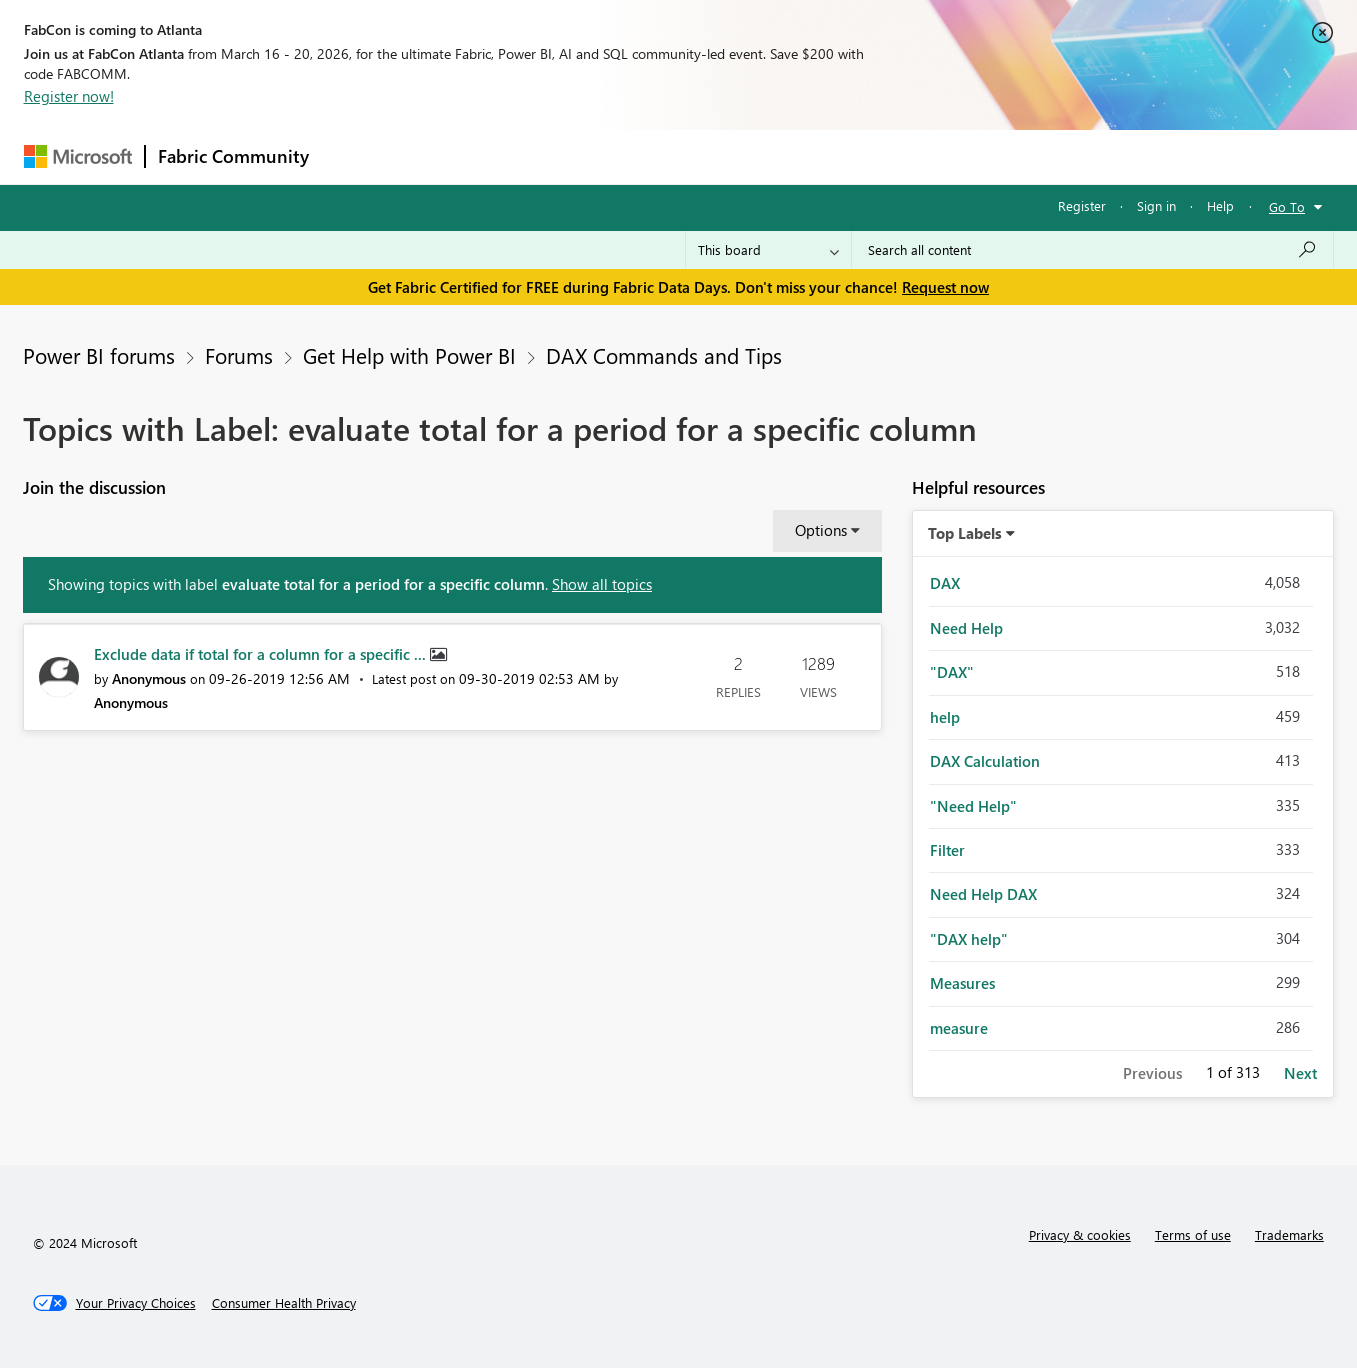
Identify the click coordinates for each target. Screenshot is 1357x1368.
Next (1300, 1073)
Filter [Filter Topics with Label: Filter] (947, 850)
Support (864, 156)
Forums (354, 156)
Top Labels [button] (965, 533)
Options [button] (821, 530)
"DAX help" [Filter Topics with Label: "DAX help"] (969, 939)
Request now (945, 287)
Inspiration (442, 156)
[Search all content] (1092, 250)
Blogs (703, 156)
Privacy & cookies (1080, 1234)
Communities (613, 156)
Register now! (69, 96)
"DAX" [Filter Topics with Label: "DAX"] (952, 672)
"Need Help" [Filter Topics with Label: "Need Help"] (973, 806)
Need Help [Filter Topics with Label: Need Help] (966, 628)
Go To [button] (1287, 206)
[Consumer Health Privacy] (284, 1303)
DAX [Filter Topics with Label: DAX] (945, 583)
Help (1220, 205)
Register (1082, 205)
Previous (1152, 1073)
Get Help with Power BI (409, 355)
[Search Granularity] (768, 250)
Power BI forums (99, 355)
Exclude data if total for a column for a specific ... (262, 654)
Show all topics (602, 584)
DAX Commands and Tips (664, 355)
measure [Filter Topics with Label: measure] (959, 1028)
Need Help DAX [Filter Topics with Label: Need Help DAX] (983, 894)
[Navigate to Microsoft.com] (78, 156)
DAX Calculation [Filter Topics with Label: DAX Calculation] (985, 761)
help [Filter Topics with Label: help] (945, 717)
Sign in (1156, 205)
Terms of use (1193, 1234)
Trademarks (1289, 1234)
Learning (780, 156)
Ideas (524, 156)
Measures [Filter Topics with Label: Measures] (962, 983)
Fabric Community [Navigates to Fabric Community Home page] (233, 156)
